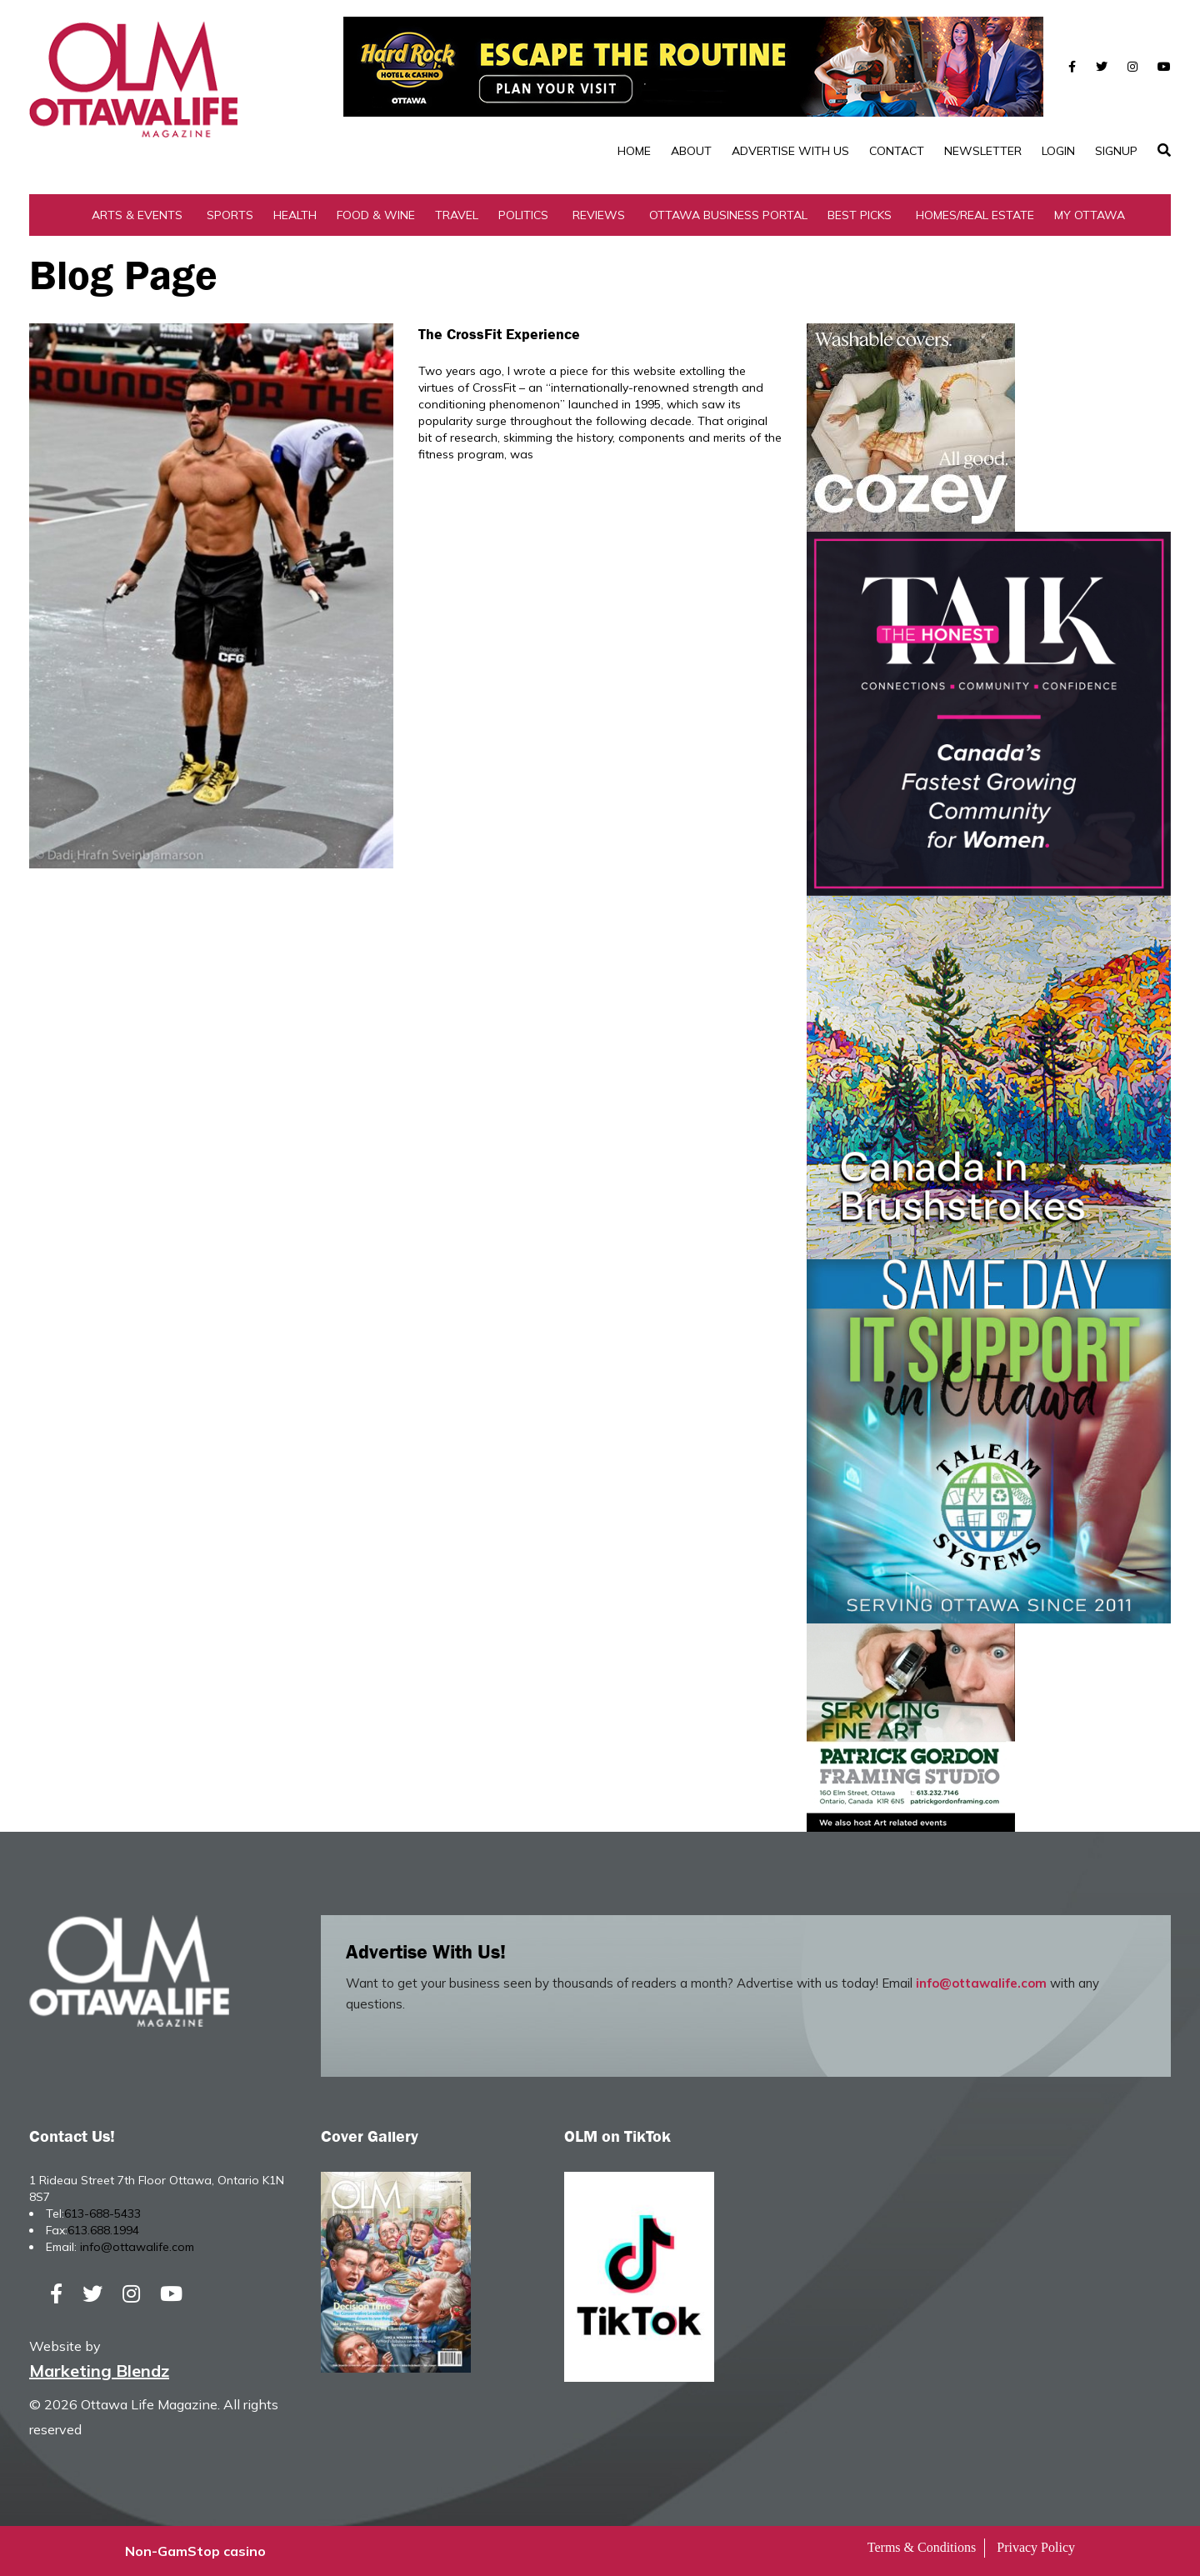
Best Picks (860, 215)
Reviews (598, 215)
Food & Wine (376, 215)
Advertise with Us (790, 150)
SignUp (1116, 150)
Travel (456, 215)
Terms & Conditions (922, 2547)
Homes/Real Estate (975, 215)
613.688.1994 (103, 2230)
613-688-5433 (102, 2213)
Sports (230, 215)
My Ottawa (1089, 215)
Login (1058, 150)
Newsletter (983, 150)
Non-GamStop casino (195, 2551)
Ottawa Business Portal (728, 215)
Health (295, 215)
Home (634, 150)
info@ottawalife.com (981, 1983)
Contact (896, 150)
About (691, 150)
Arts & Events (137, 215)
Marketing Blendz (99, 2370)
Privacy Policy (1036, 2547)
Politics (523, 215)
